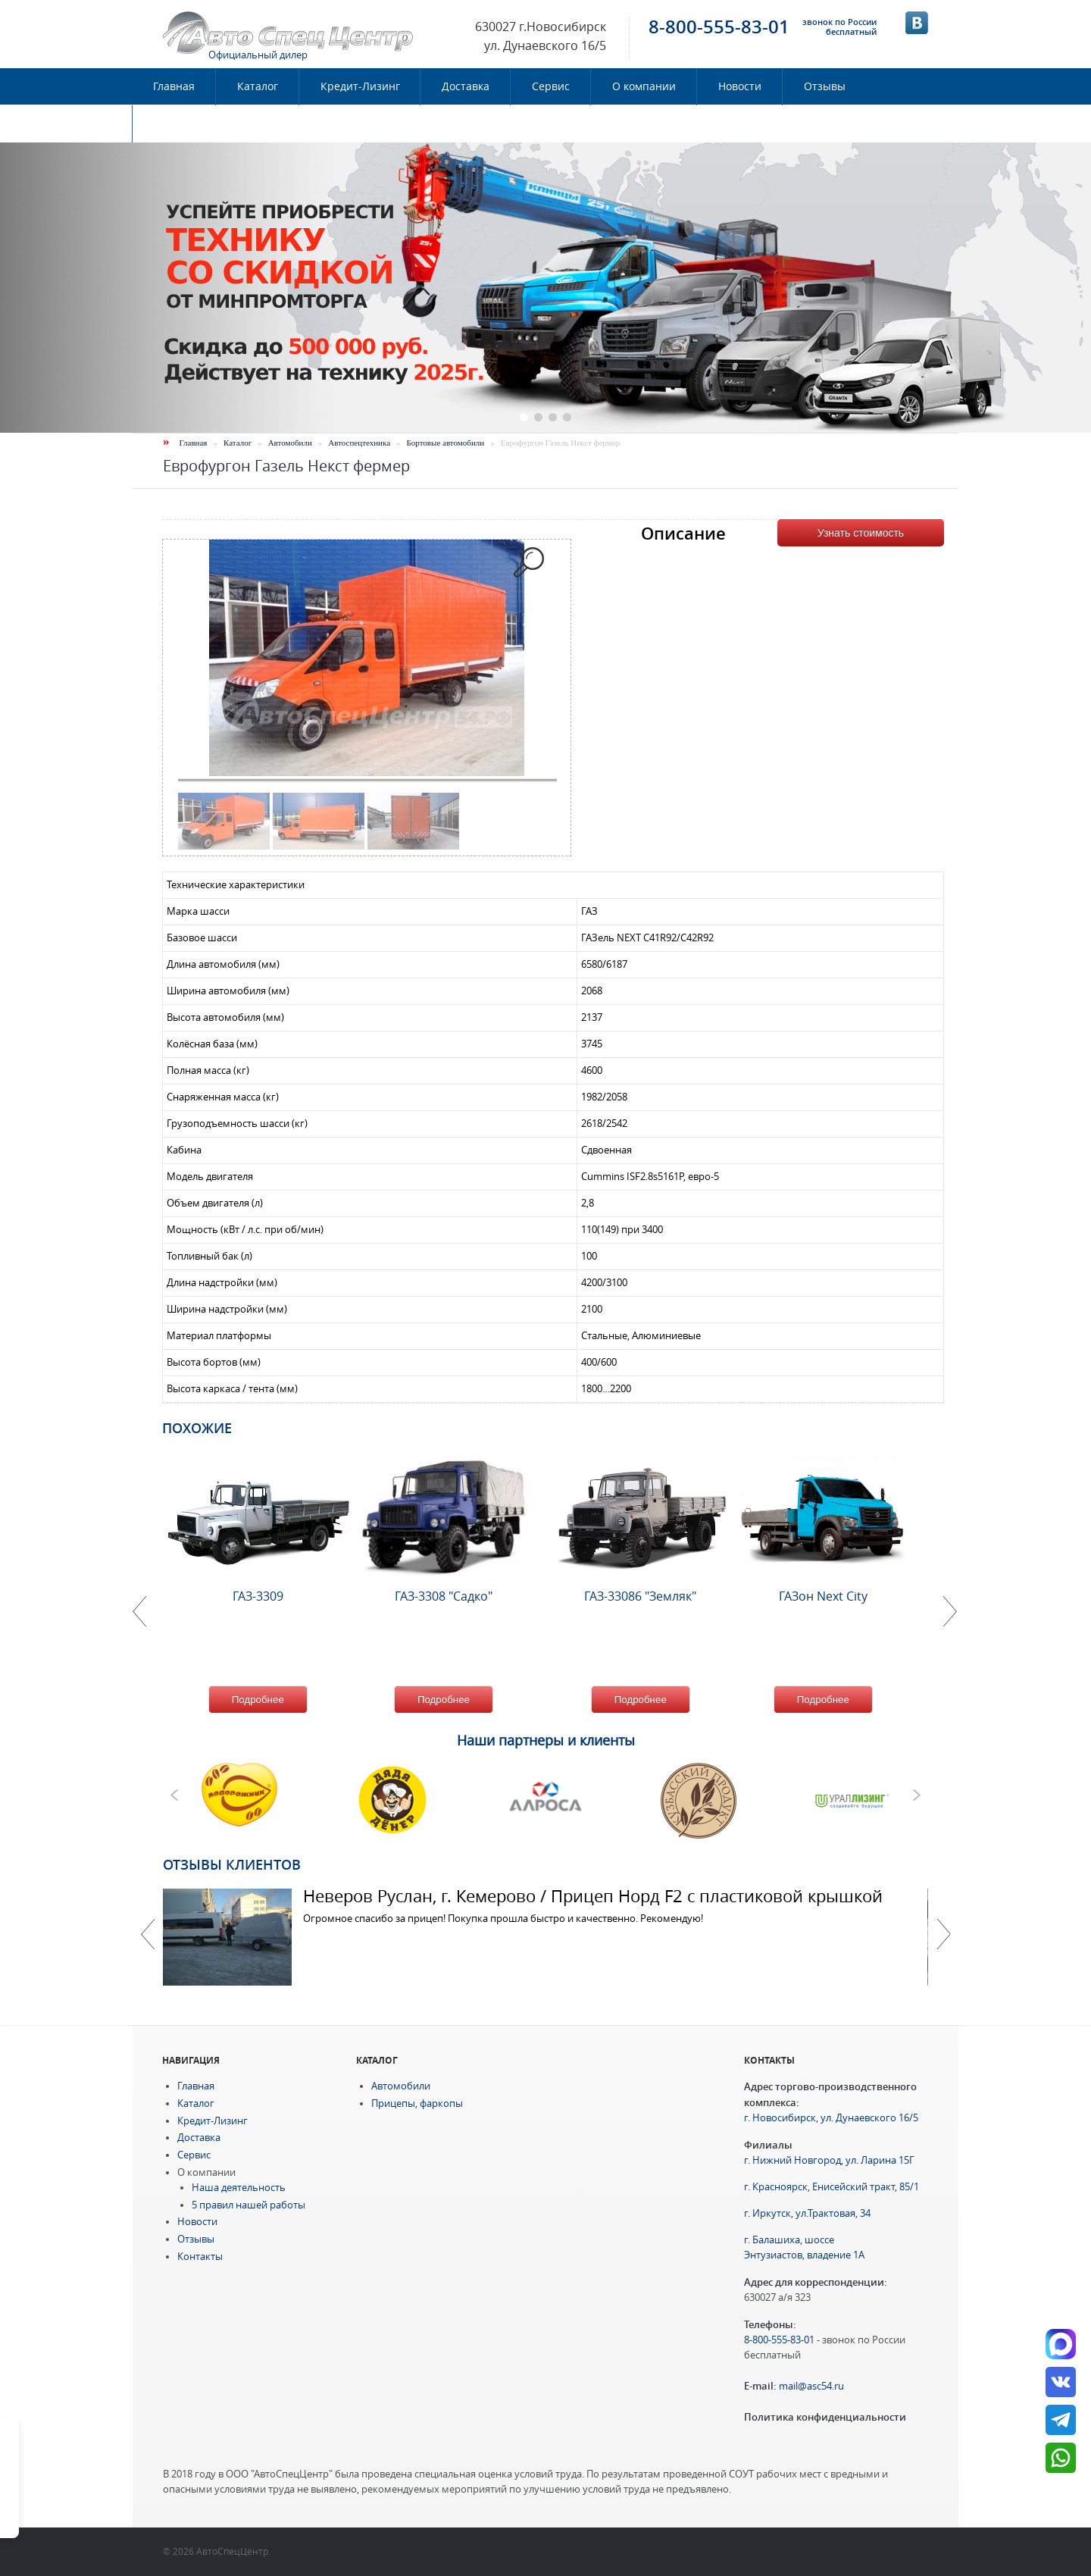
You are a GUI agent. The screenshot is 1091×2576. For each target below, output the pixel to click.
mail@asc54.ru (811, 2386)
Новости (739, 86)
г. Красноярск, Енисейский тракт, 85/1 (831, 2186)
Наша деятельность (239, 2187)
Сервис (551, 86)
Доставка (465, 86)
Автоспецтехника (359, 442)
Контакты (179, 123)
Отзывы (825, 86)
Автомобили (290, 442)
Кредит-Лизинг (360, 86)
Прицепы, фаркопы (417, 2103)
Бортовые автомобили (446, 442)
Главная (174, 86)
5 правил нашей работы (248, 2205)
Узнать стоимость (860, 533)
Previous (148, 1934)
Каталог (257, 86)
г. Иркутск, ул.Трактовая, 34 (807, 2213)
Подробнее (258, 1699)
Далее (943, 1934)
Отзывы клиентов (232, 1864)
